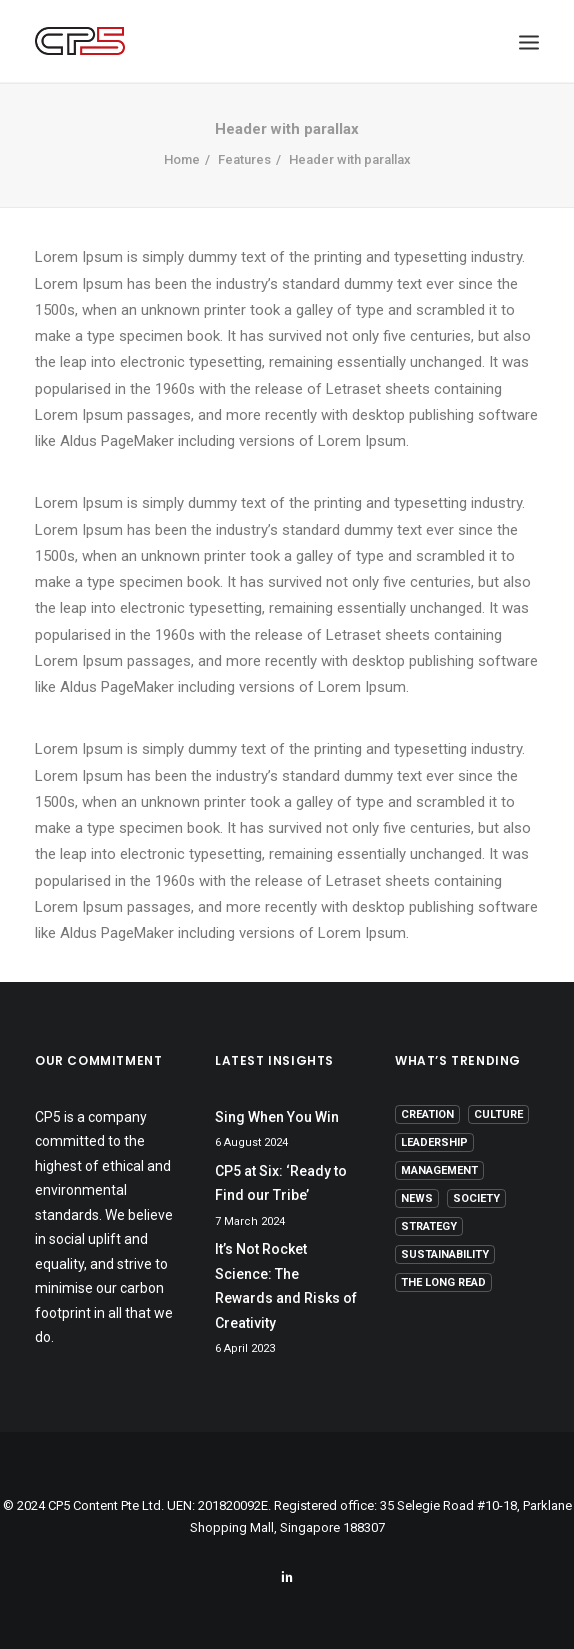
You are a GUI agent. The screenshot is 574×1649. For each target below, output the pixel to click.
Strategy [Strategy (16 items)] (429, 1226)
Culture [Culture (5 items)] (498, 1114)
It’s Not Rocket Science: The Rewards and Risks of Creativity (286, 1286)
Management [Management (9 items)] (439, 1170)
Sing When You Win (277, 1117)
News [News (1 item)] (417, 1198)
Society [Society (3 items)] (476, 1198)
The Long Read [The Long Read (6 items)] (443, 1282)
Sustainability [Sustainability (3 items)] (445, 1254)
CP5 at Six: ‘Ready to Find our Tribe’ (281, 1183)
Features (244, 159)
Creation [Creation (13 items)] (427, 1114)
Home (182, 159)
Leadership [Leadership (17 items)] (434, 1142)
